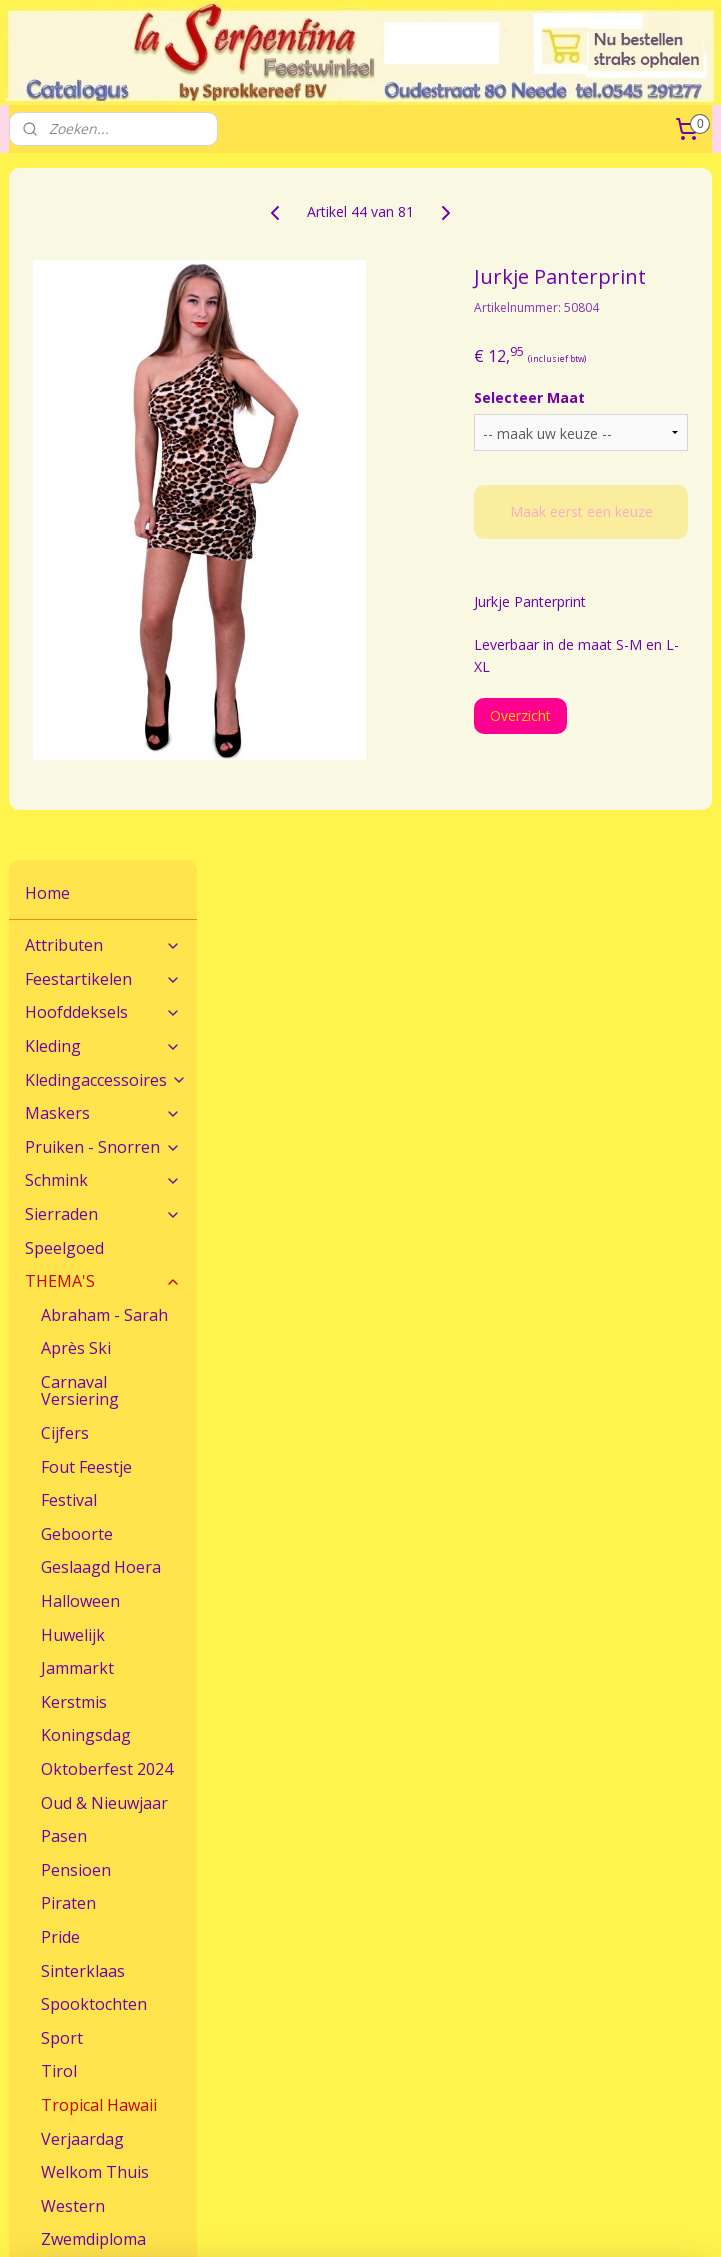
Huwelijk (73, 943)
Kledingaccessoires (106, 388)
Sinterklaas (83, 1279)
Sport (62, 1346)
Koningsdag (86, 1044)
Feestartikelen (103, 287)
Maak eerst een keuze (618, 549)
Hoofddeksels (103, 321)
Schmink (103, 489)
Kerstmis (74, 1010)
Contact (34, 1964)
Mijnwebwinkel (425, 2220)
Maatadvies (286, 1964)
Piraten (68, 1212)
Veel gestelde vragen (316, 1986)
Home (47, 201)
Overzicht (594, 762)
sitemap (581, 2187)
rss (623, 2187)
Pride (60, 1245)
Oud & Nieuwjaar (104, 1111)
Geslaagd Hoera (101, 876)
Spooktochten (94, 1312)
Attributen (103, 253)
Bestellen (519, 1964)
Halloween (80, 909)
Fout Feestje (86, 775)
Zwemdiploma (93, 1548)
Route (28, 1986)
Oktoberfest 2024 (107, 1077)
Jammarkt (77, 977)
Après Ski (76, 657)
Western (73, 1514)
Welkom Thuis (95, 1480)
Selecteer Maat (603, 425)
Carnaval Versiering (80, 699)
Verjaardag (82, 1447)
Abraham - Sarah (104, 623)
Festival (69, 809)
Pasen (64, 1144)
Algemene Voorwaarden (327, 2082)
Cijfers (65, 741)
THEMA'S (103, 589)
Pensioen (76, 1178)
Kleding (103, 354)
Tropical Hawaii (99, 1413)
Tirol (59, 1380)
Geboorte (77, 842)
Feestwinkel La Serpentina (93, 2082)
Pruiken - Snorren (103, 455)
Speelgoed (64, 556)
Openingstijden (57, 2105)
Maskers (103, 421)
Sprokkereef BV (299, 2105)
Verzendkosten (537, 1986)
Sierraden (103, 522)
